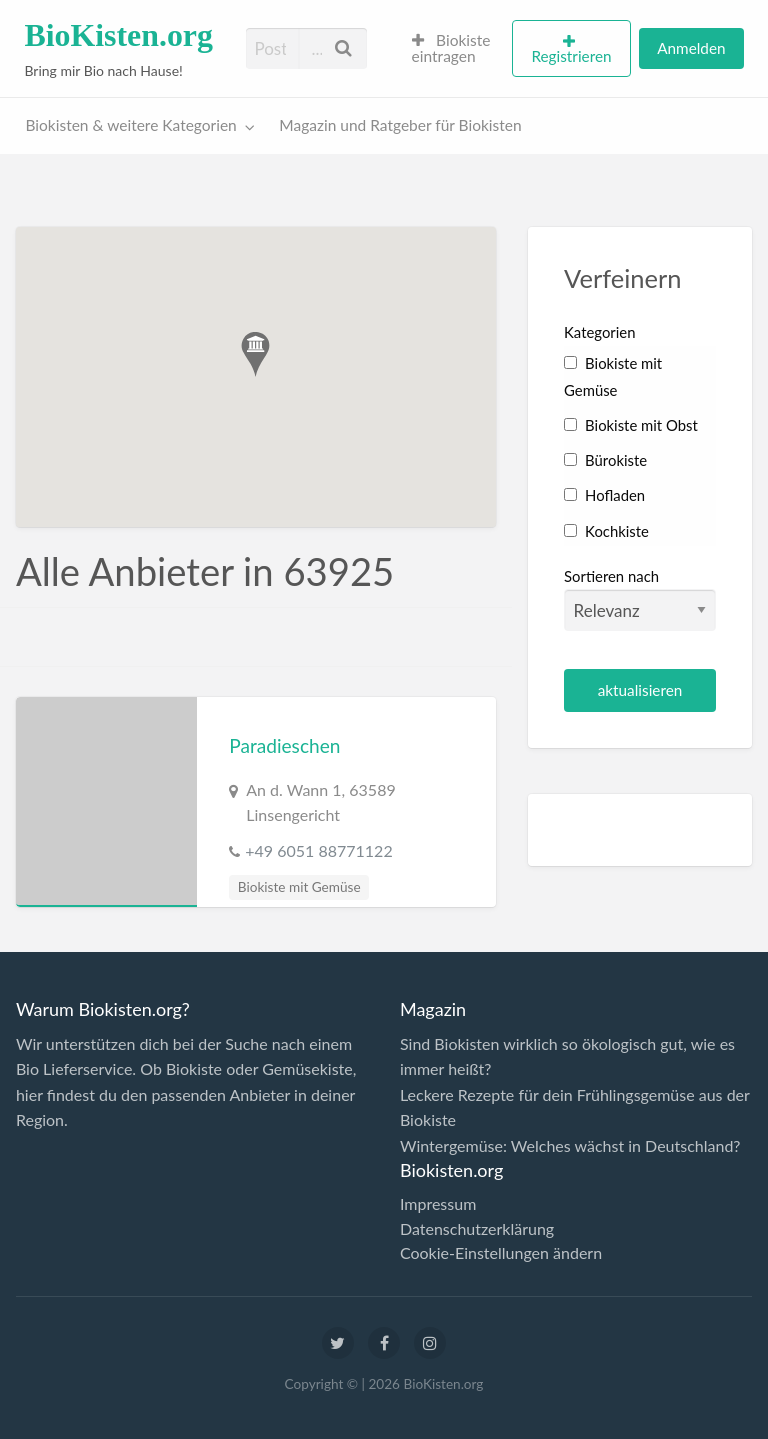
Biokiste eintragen (451, 48)
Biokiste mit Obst (631, 425)
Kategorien (599, 332)
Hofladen (604, 495)
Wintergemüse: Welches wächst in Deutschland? (570, 1145)
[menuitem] (453, 49)
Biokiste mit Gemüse (299, 887)
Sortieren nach (640, 599)
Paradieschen (284, 745)
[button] (255, 354)
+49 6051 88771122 (318, 850)
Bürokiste (605, 460)
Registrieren (571, 56)
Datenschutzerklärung (477, 1229)
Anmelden (691, 48)
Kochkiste (606, 531)
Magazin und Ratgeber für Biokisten (400, 125)
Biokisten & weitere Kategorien (131, 125)
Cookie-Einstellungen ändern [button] (501, 1253)
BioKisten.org (118, 35)
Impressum (438, 1204)
